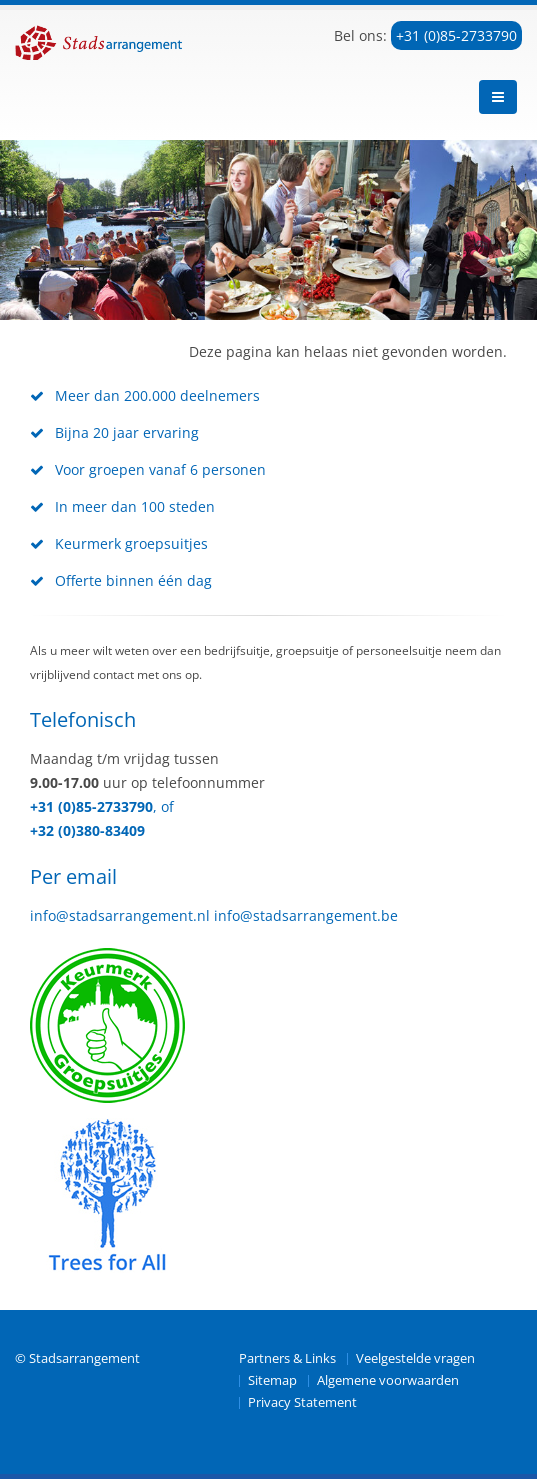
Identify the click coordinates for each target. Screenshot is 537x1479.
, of (163, 806)
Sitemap (272, 1380)
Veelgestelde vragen (415, 1358)
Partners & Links (287, 1358)
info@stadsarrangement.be (306, 915)
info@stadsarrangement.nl (120, 915)
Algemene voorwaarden (388, 1380)
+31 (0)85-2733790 (456, 35)
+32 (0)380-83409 (87, 830)
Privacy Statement (302, 1402)
